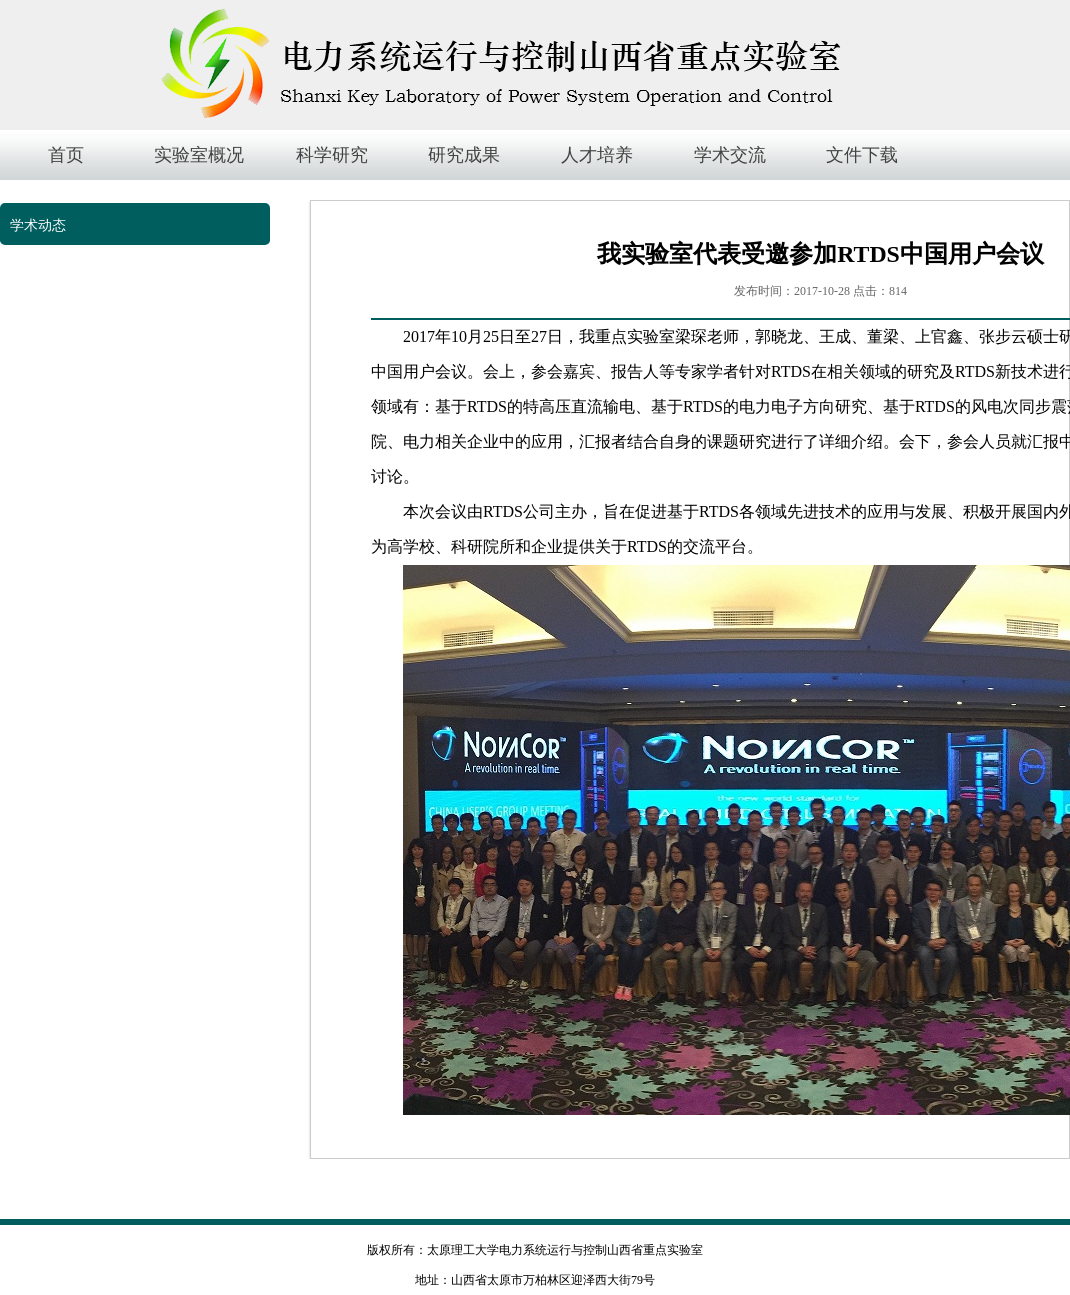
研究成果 (464, 155)
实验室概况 (199, 155)
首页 (66, 155)
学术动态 (38, 225)
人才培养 (597, 155)
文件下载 (862, 155)
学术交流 (730, 155)
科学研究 (332, 155)
